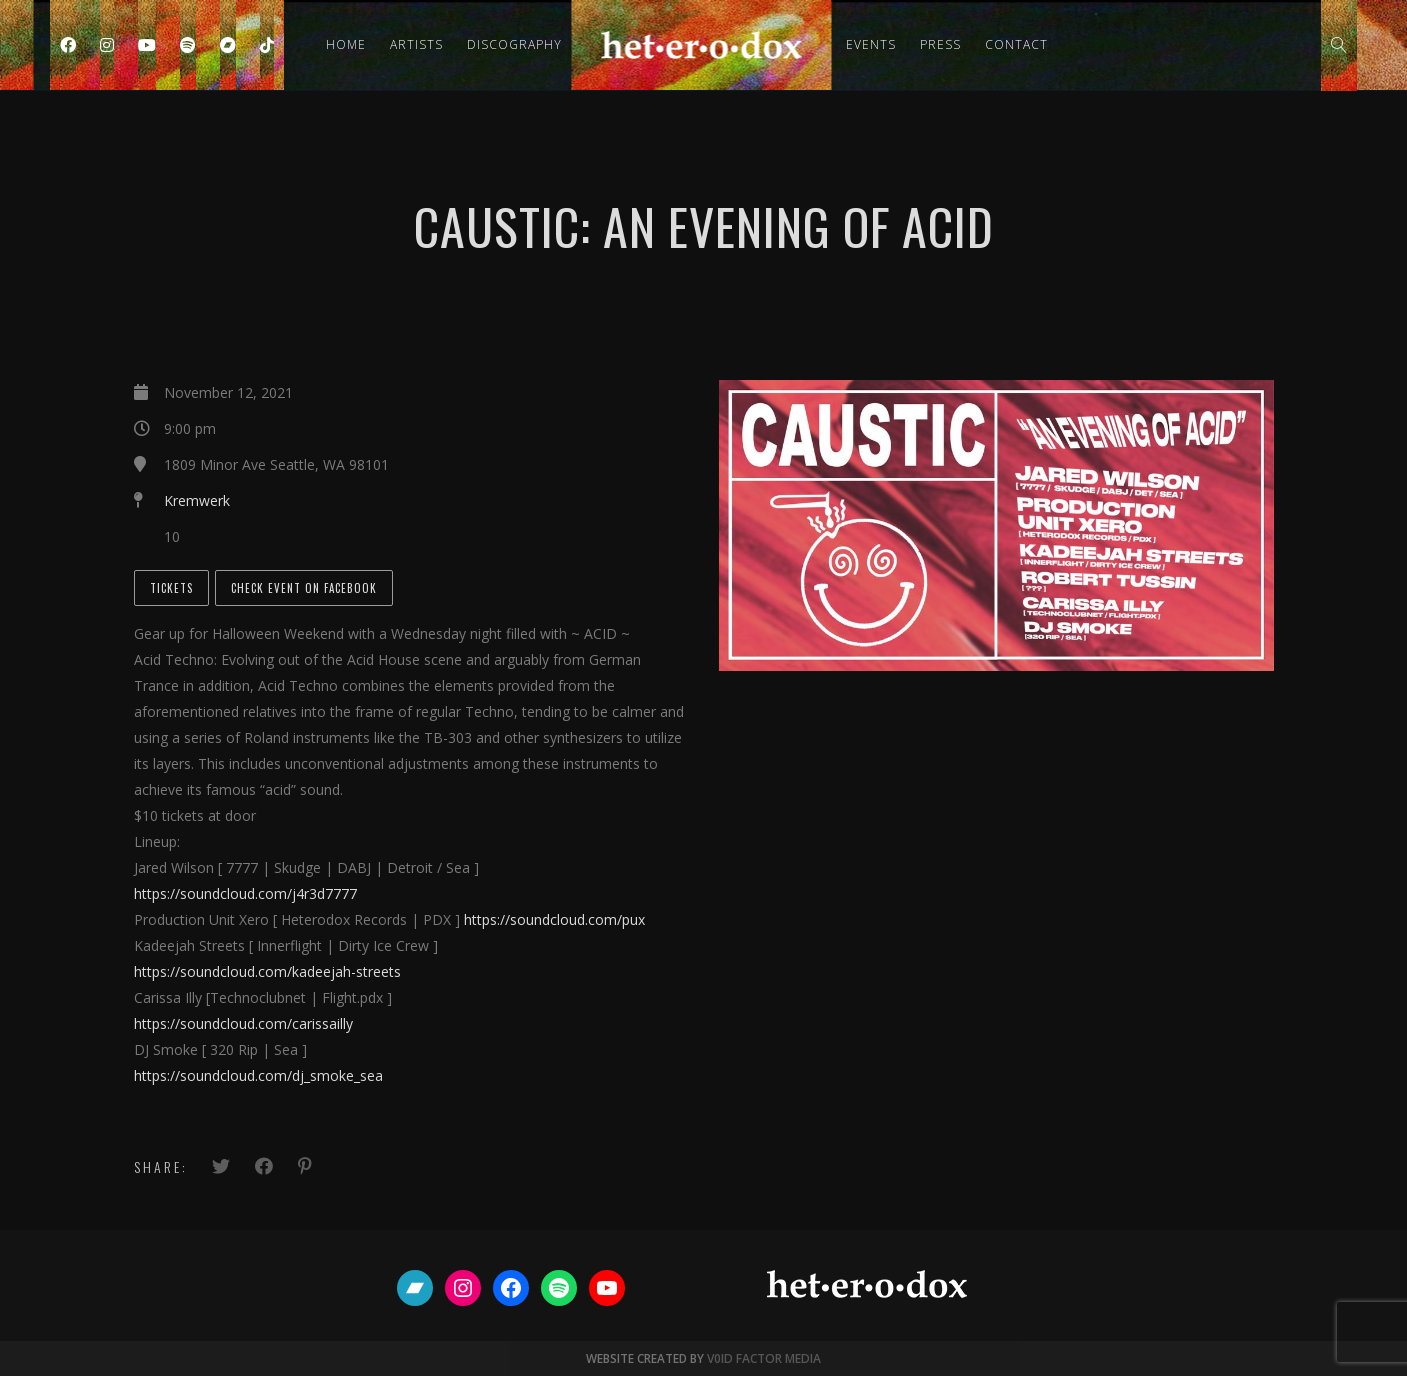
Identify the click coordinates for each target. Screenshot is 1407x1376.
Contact (1016, 44)
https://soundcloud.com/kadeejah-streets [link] (267, 971)
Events (871, 44)
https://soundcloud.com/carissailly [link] (243, 1023)
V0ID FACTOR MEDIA (765, 1358)
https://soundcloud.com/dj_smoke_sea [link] (258, 1075)
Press (940, 44)
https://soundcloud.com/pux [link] (554, 919)
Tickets (171, 588)
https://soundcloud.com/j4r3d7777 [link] (245, 893)
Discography (514, 44)
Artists (416, 44)
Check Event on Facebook (304, 588)
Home (346, 44)
